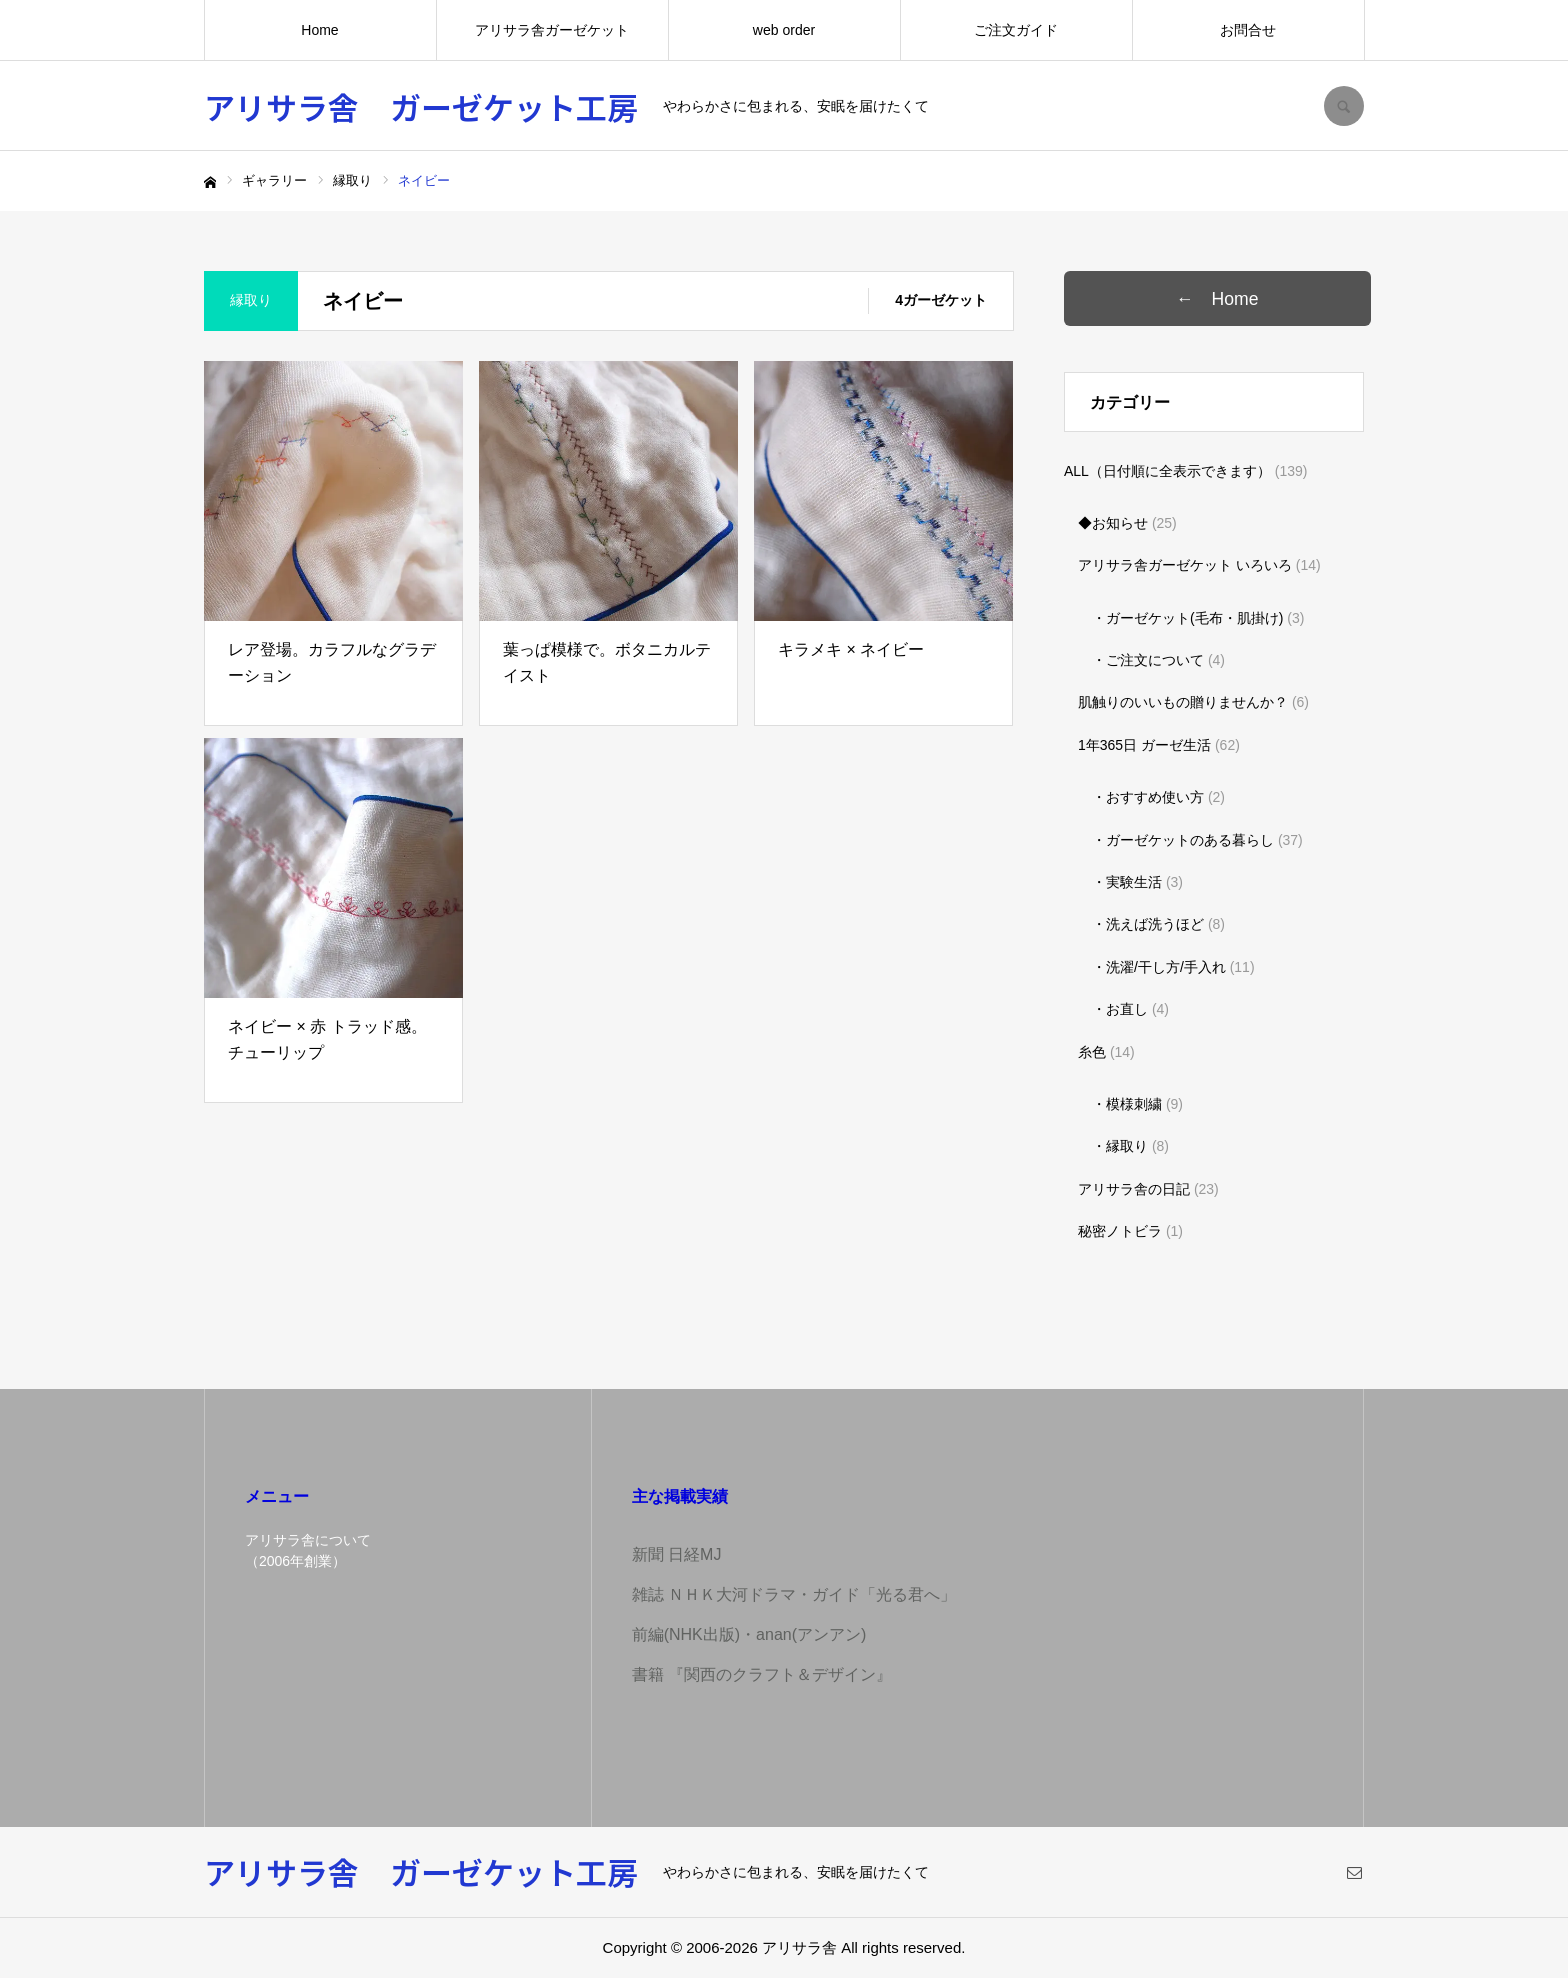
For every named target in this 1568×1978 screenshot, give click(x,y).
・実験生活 (1127, 882)
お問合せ (1248, 30)
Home (319, 30)
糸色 (1092, 1052)
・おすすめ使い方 (1148, 797)
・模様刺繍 (1127, 1104)
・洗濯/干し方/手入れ (1159, 967)
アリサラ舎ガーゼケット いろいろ (1185, 565)
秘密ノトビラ (1120, 1231)
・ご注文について (1148, 660)
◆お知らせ (1113, 523)
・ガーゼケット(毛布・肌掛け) (1187, 618)
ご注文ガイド (1016, 30)
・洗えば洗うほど (1148, 924)
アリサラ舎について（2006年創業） (308, 1550)
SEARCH (1344, 106)
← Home (1239, 299)
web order (784, 30)
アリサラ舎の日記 (1134, 1189)
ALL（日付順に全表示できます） (1167, 471)
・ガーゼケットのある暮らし (1183, 840)
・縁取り (1120, 1146)
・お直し (1120, 1009)
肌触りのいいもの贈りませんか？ (1183, 702)
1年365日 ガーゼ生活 (1144, 745)
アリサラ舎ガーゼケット (552, 30)
